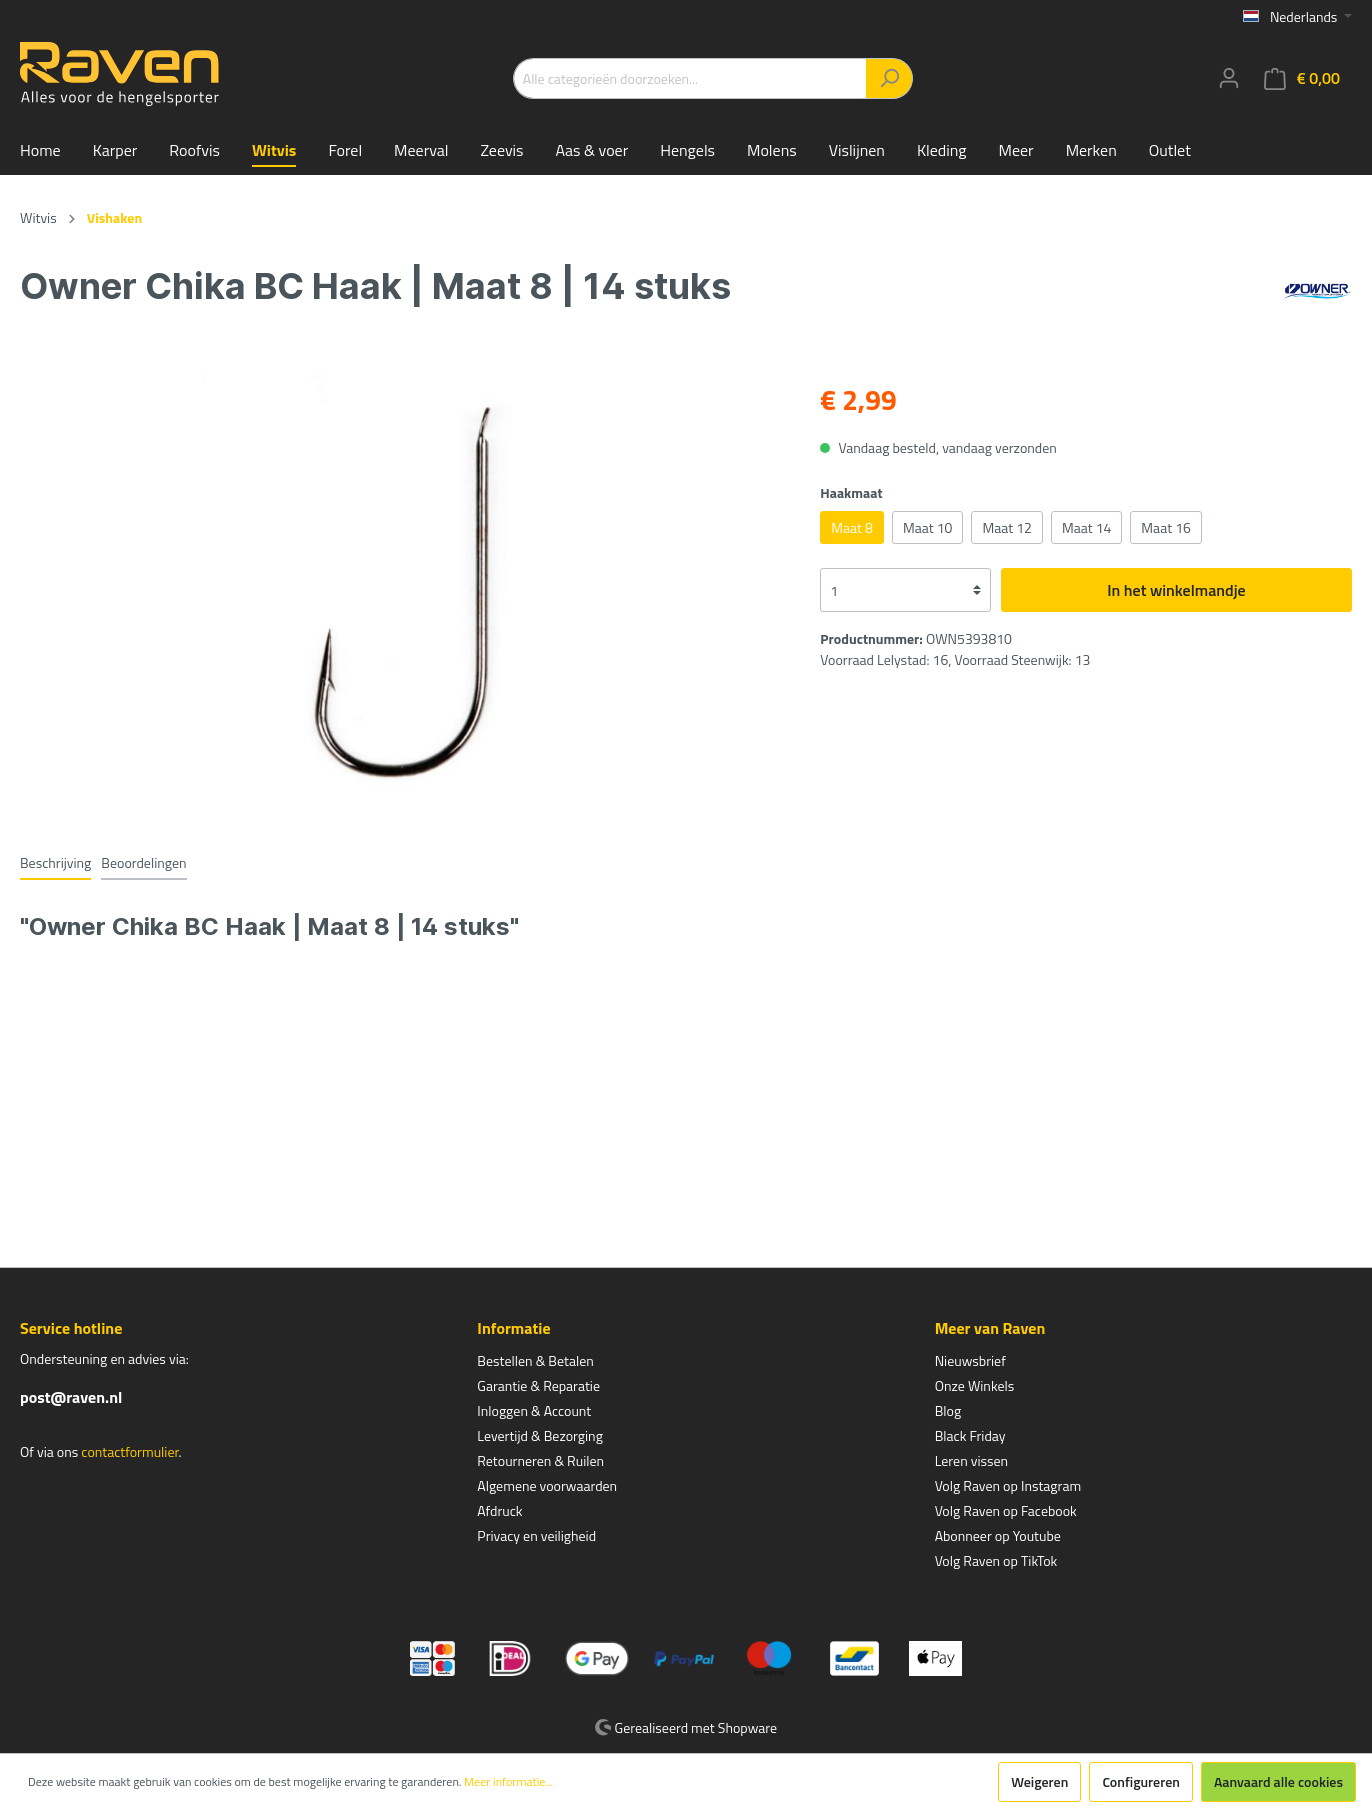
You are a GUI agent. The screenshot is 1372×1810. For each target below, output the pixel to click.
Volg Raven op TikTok (996, 1560)
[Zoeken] (889, 78)
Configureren (1141, 1781)
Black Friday (970, 1435)
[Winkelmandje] (1302, 78)
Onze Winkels (975, 1385)
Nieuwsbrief (970, 1360)
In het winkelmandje (1176, 590)
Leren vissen (972, 1460)
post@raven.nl (71, 1397)
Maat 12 (1006, 527)
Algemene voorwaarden (547, 1485)
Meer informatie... (508, 1782)
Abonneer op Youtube (998, 1535)
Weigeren (1039, 1781)
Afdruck (499, 1510)
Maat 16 (1165, 527)
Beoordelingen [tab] (143, 862)
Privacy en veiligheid (536, 1535)
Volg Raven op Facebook (1006, 1510)
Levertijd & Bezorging (540, 1435)
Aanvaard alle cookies (1278, 1781)
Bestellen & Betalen (535, 1360)
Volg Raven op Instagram (1008, 1485)
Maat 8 (852, 527)
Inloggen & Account (534, 1410)
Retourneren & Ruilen (540, 1460)
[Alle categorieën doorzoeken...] (690, 78)
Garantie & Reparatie (538, 1385)
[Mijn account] (1229, 78)
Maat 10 (927, 527)
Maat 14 (1086, 527)
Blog (948, 1410)
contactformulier (129, 1451)
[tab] (55, 862)
